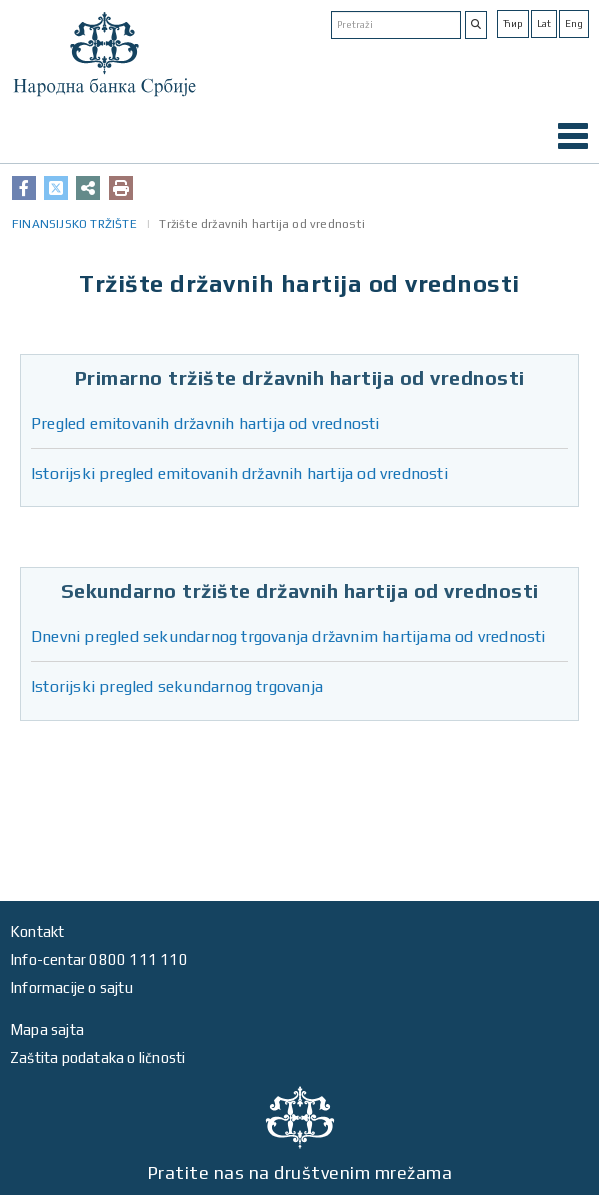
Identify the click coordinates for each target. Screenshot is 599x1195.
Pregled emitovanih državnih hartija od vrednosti (205, 423)
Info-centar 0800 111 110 (99, 959)
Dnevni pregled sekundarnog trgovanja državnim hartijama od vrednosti (288, 636)
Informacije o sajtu (71, 987)
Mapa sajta (47, 1029)
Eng (574, 23)
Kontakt (37, 931)
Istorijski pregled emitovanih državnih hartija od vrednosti (239, 473)
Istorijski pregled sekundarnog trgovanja (177, 686)
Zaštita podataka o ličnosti (97, 1057)
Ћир (513, 23)
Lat (544, 23)
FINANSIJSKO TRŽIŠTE (74, 224)
